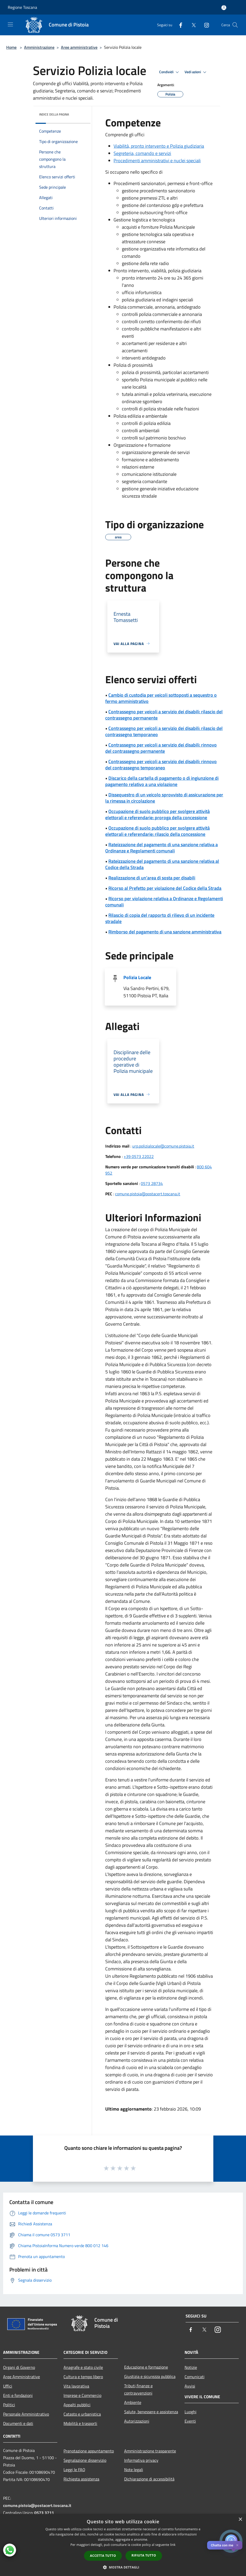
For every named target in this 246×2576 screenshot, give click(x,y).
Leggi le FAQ (74, 2469)
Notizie (191, 2367)
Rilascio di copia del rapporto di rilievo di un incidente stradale (159, 918)
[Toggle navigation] (10, 24)
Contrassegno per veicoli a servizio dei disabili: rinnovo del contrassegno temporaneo (161, 764)
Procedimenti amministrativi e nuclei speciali (157, 160)
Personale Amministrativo (26, 2414)
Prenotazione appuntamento (89, 2451)
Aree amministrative (79, 47)
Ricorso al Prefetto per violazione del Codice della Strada (164, 888)
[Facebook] (178, 24)
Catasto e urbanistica (82, 2414)
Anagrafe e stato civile (83, 2367)
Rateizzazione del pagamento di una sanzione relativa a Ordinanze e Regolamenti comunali (161, 847)
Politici (9, 2405)
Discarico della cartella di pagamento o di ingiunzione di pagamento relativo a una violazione (162, 781)
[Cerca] (235, 25)
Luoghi (190, 2412)
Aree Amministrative (21, 2377)
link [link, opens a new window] (172, 2545)
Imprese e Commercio (82, 2395)
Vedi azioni (196, 72)
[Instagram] (204, 24)
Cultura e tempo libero (83, 2377)
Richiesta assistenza (81, 2479)
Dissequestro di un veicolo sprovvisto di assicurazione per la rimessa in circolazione (164, 797)
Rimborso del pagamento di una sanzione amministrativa (164, 931)
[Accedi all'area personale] (224, 8)
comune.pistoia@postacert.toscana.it (147, 1194)
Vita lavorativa (76, 2386)
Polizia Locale (137, 977)
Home (11, 47)
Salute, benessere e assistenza (151, 2412)
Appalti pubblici (77, 2405)
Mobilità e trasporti (80, 2423)
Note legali (133, 2469)
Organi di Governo (19, 2367)
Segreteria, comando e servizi (142, 153)
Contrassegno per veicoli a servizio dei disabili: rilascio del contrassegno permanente (164, 714)
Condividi (169, 72)
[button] (123, 2567)
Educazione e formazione (146, 2367)
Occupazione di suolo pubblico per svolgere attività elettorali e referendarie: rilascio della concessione (157, 831)
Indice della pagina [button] (54, 114)
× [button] (240, 2519)
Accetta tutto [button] (103, 2555)
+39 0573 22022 (139, 1156)
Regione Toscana (22, 7)
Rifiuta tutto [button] (143, 2555)
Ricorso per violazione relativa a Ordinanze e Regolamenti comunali (164, 901)
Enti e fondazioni (18, 2395)
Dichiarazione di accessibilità (149, 2479)
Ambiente (132, 2402)
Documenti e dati (18, 2423)
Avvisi (190, 2386)
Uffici (7, 2386)
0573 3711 (44, 2513)
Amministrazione (39, 47)
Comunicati (195, 2377)
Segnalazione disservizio (85, 2460)
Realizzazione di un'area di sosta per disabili (151, 877)
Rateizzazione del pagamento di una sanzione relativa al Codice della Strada (162, 864)
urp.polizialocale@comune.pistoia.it (163, 1146)
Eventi (190, 2421)
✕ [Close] (237, 2545)
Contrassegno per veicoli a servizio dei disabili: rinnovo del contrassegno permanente (161, 748)
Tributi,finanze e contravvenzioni (138, 2389)
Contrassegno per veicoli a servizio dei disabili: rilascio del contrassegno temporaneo (164, 731)
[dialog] (123, 2545)
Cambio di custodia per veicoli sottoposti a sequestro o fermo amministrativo (161, 698)
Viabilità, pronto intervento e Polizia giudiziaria (159, 146)
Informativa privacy (141, 2460)
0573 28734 (152, 1183)
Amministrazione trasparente (150, 2451)
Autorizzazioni (136, 2421)
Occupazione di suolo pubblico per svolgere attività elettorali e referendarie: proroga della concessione (157, 814)
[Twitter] (191, 24)
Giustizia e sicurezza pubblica (149, 2376)
